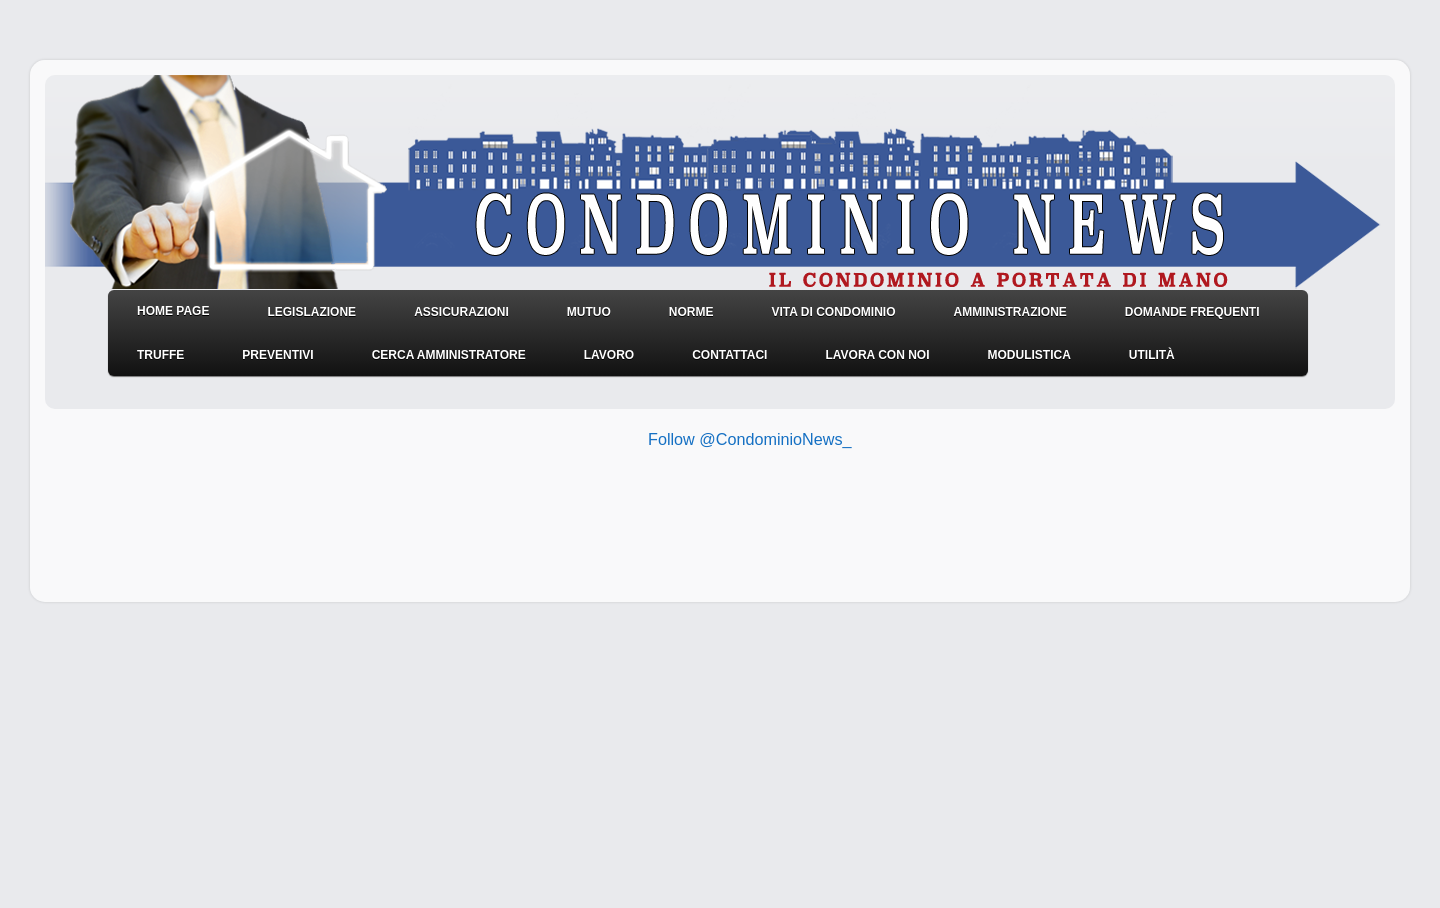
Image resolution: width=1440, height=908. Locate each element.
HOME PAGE (173, 311)
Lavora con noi (877, 355)
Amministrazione (1009, 312)
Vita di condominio (833, 312)
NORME (691, 312)
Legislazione (311, 312)
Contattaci (729, 355)
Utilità (1152, 355)
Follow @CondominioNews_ (750, 439)
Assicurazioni (461, 312)
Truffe (160, 355)
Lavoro (609, 355)
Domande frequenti (1192, 312)
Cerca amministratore (449, 355)
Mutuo (589, 312)
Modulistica (1028, 355)
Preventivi (277, 355)
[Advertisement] (619, 522)
